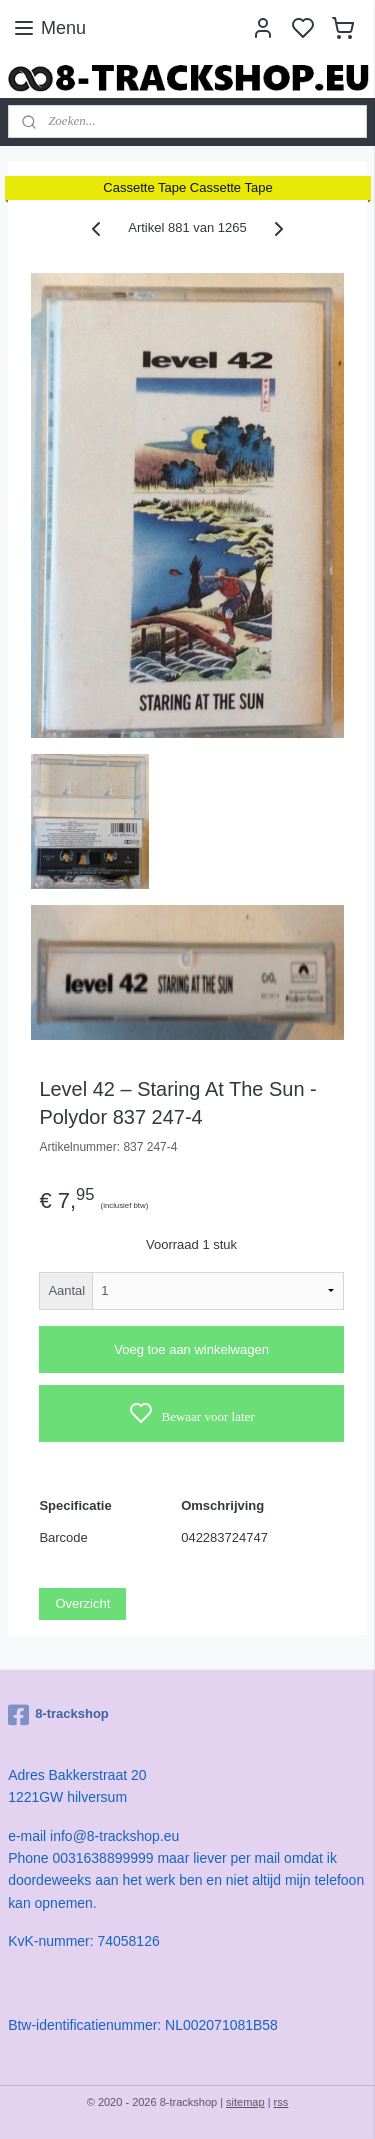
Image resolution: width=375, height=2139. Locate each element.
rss (281, 2102)
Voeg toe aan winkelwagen (191, 1349)
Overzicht (82, 1603)
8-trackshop (58, 1715)
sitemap (245, 2102)
